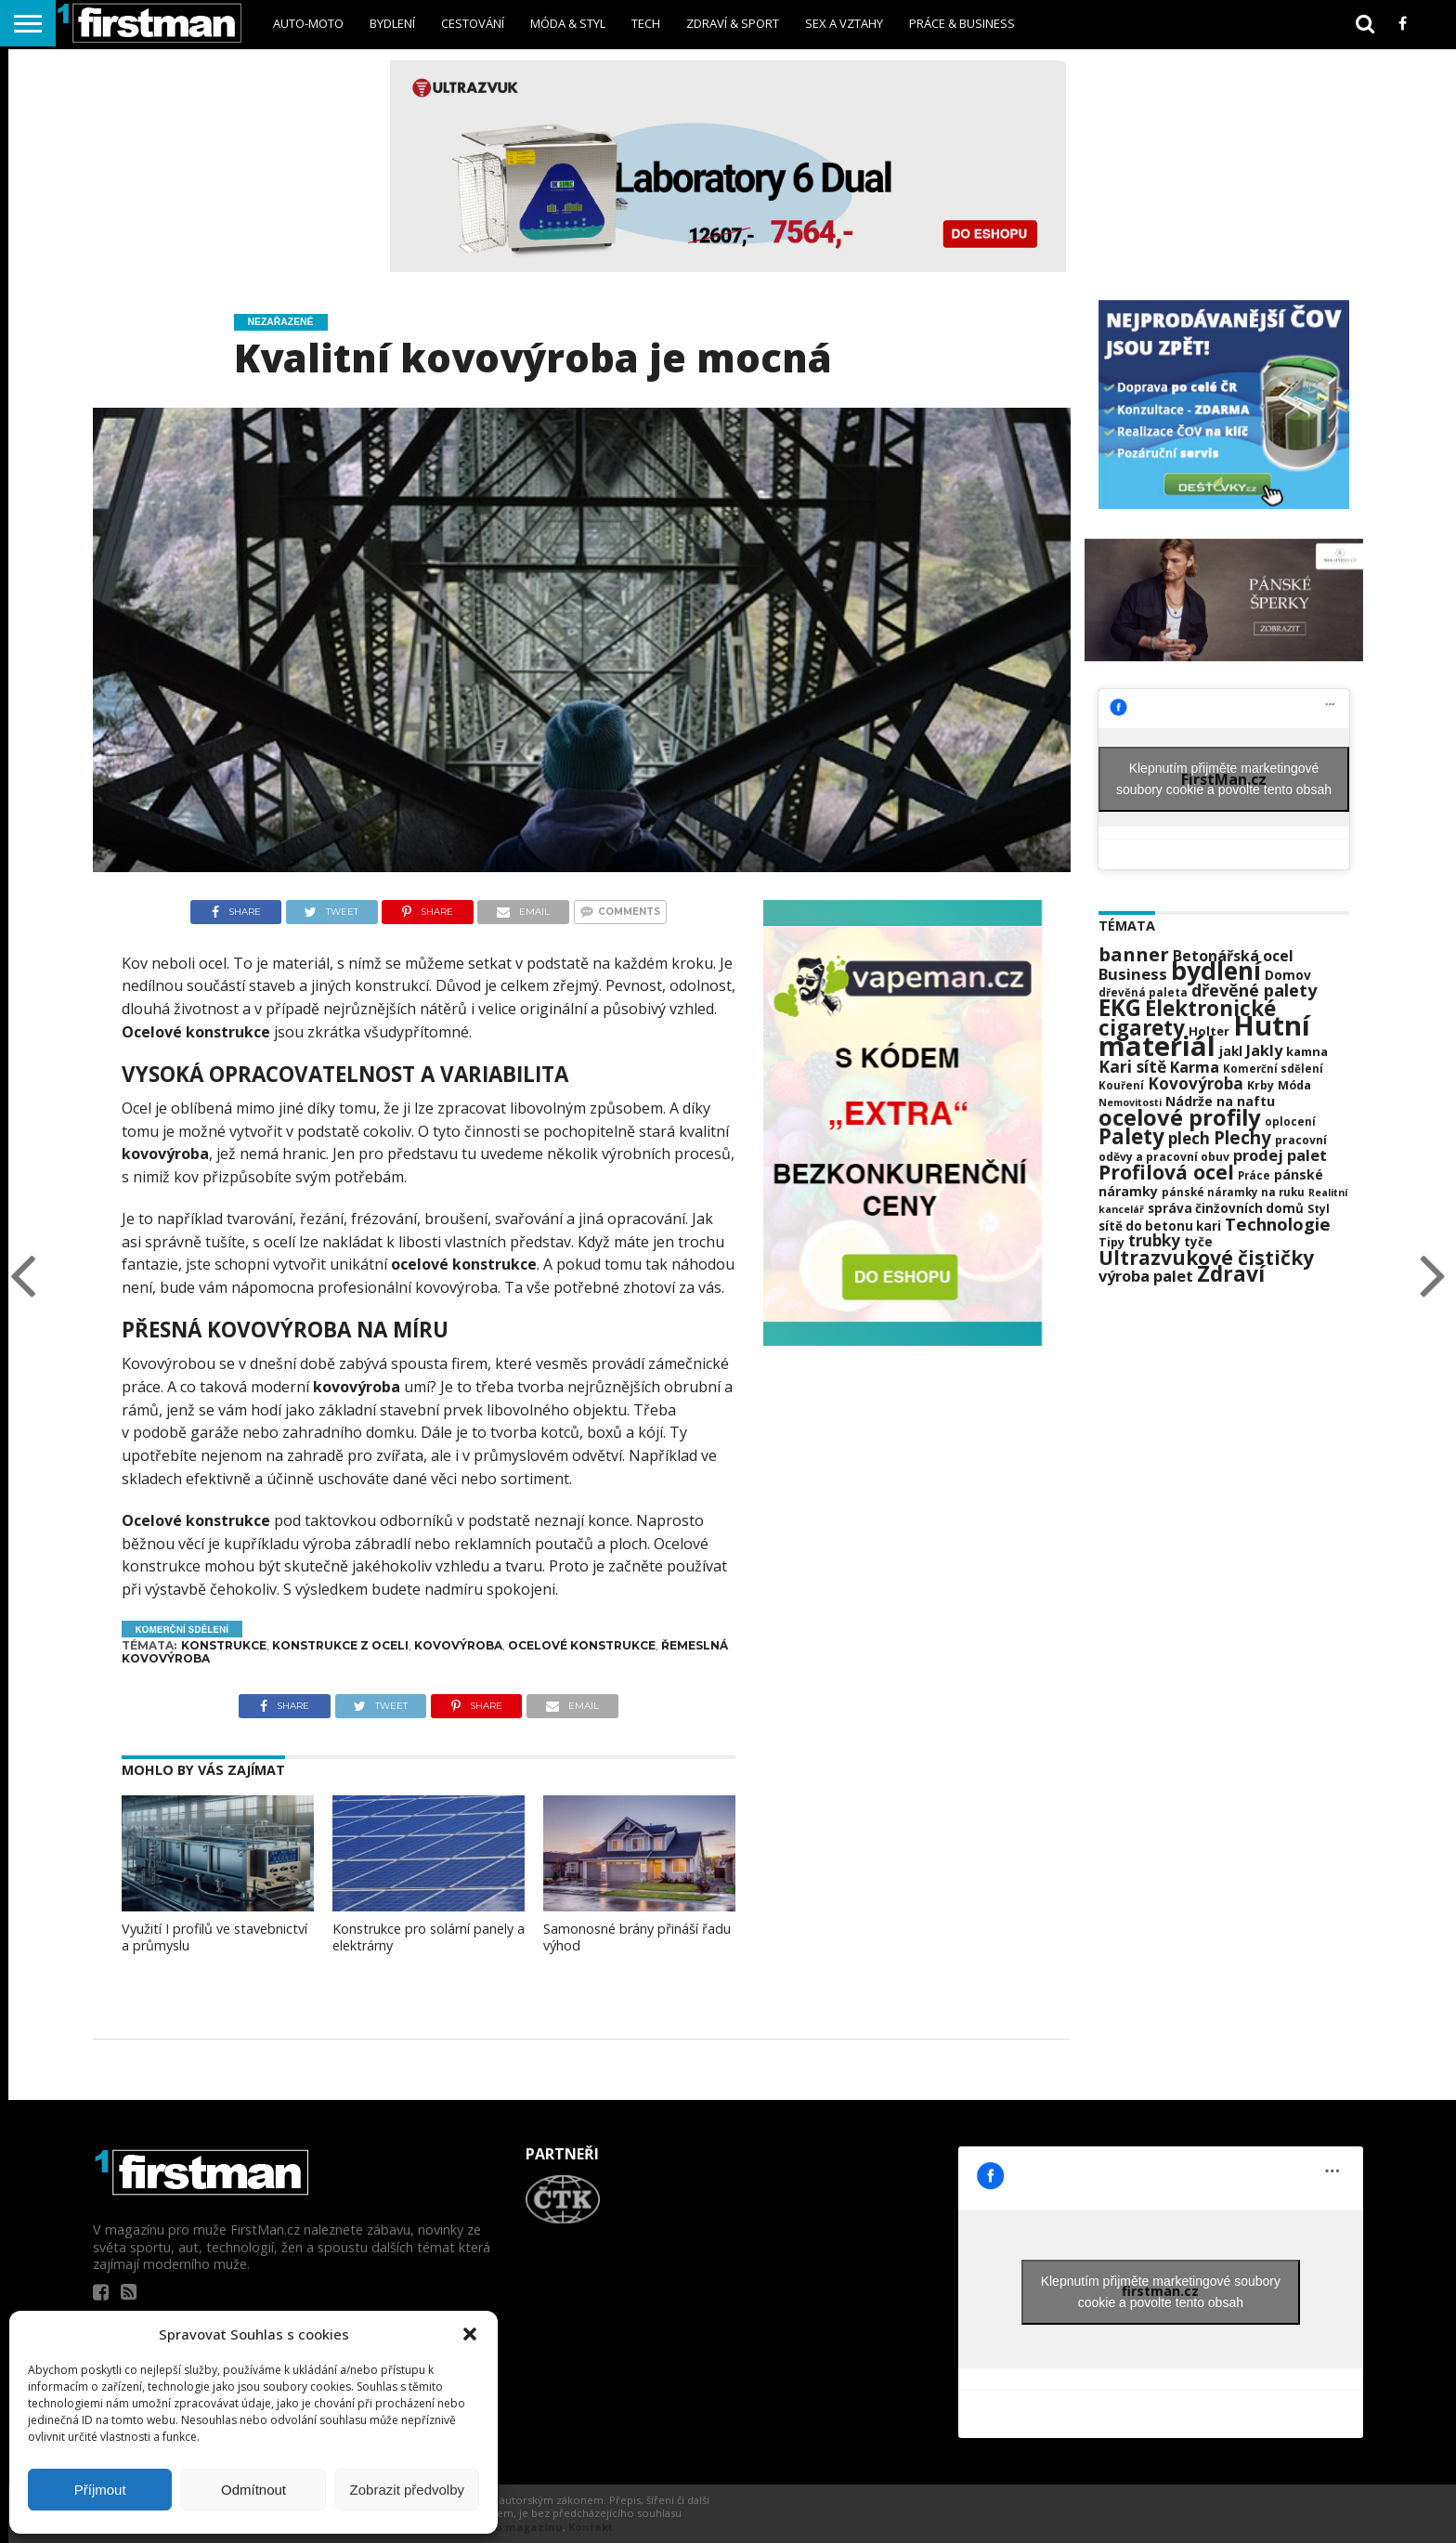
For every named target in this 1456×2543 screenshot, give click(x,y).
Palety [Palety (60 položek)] (1131, 1136)
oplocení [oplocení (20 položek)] (1290, 1121)
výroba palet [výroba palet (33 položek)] (1145, 1275)
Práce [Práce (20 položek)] (1254, 1175)
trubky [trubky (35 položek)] (1154, 1240)
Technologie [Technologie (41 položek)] (1278, 1223)
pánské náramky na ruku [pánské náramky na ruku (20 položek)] (1233, 1192)
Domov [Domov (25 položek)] (1288, 975)
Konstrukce (223, 1645)
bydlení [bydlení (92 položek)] (1216, 970)
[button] (470, 2334)
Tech (645, 23)
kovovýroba (356, 1386)
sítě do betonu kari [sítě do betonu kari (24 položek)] (1159, 1226)
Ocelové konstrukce (196, 1032)
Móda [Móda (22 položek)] (1294, 1085)
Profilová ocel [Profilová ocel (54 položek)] (1166, 1171)
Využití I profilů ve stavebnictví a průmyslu (214, 1937)
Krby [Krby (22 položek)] (1260, 1085)
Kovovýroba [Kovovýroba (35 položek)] (1195, 1083)
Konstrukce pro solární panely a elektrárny (428, 1937)
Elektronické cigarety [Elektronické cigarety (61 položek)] (1187, 1018)
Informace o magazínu (498, 2527)
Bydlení (392, 23)
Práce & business (962, 23)
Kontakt (590, 2527)
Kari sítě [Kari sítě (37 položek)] (1132, 1066)
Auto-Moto (308, 23)
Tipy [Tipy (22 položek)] (1111, 1242)
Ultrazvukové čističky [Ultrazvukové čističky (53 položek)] (1206, 1258)
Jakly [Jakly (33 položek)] (1264, 1050)
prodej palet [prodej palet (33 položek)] (1280, 1155)
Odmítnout (253, 2489)
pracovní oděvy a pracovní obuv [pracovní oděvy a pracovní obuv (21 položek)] (1212, 1148)
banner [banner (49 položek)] (1133, 954)
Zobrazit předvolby (407, 2489)
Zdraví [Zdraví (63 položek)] (1231, 1273)
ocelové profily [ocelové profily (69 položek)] (1179, 1117)
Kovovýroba (458, 1645)
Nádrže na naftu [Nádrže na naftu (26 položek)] (1220, 1101)
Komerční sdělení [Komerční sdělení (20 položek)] (1273, 1069)
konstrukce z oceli (340, 1645)
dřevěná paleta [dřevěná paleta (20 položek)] (1143, 992)
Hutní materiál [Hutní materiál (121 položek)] (1204, 1035)
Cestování (472, 23)
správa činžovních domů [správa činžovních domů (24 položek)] (1226, 1208)
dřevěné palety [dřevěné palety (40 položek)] (1254, 989)
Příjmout (100, 2489)
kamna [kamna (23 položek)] (1307, 1051)
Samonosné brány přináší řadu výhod (637, 1937)
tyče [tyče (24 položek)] (1198, 1241)
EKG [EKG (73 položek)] (1119, 1007)
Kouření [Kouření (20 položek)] (1121, 1085)
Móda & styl (567, 23)
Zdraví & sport (732, 23)
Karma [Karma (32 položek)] (1194, 1067)
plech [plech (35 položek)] (1189, 1138)
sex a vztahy (844, 23)
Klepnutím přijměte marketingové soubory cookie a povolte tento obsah (1224, 779)
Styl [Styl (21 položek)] (1318, 1209)
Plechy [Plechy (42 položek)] (1242, 1137)
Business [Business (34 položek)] (1132, 974)
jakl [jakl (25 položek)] (1230, 1051)
